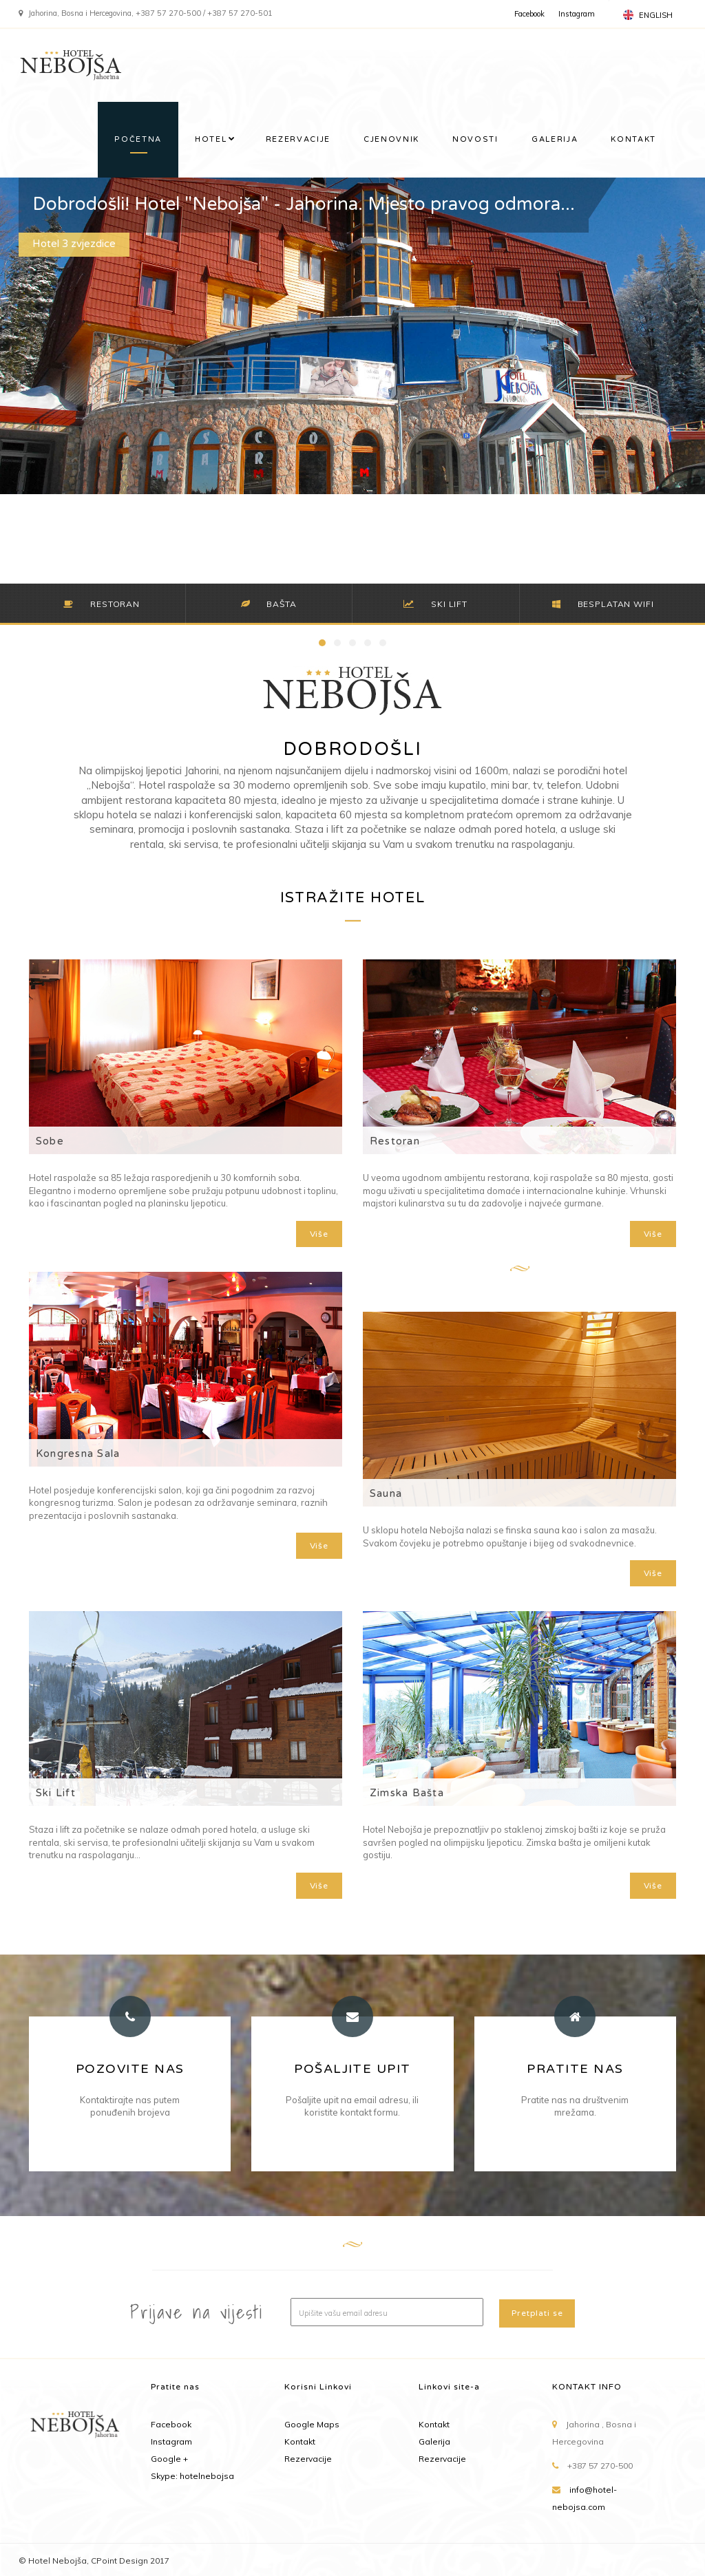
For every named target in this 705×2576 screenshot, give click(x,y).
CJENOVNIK (391, 139)
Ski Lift (56, 1793)
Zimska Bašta (407, 1793)
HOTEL (211, 139)
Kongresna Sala (78, 1453)
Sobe (50, 1141)
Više (319, 1234)
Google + (169, 2458)
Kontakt (299, 2441)
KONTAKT (633, 139)
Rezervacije (308, 2458)
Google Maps (311, 2424)
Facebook (529, 14)
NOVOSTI (475, 139)
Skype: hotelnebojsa (192, 2476)
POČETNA (138, 139)
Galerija (434, 2441)
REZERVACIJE (298, 139)
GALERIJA (555, 139)
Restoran (395, 1141)
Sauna (386, 1493)
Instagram (576, 14)
